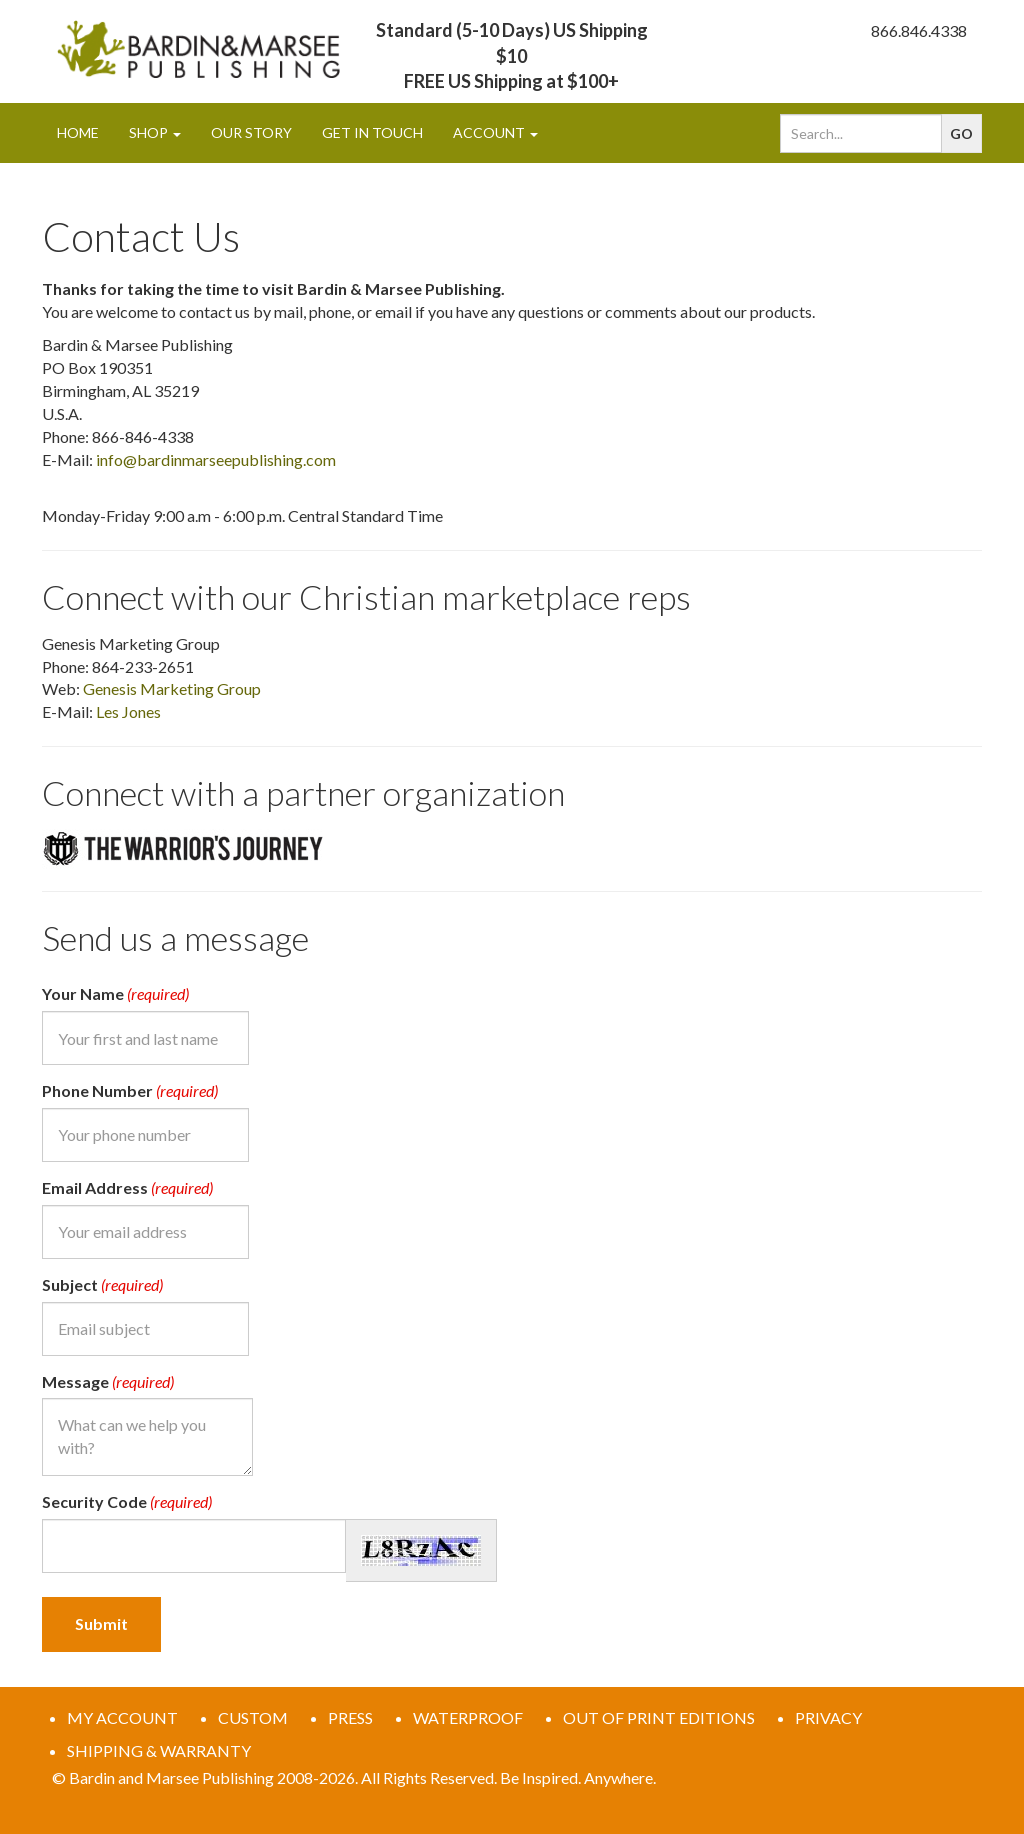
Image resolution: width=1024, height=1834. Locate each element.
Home (78, 132)
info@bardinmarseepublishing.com (216, 459)
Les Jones (128, 711)
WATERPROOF (468, 1717)
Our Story (251, 132)
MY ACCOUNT (122, 1717)
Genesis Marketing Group (172, 688)
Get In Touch (372, 132)
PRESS (350, 1717)
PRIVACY (828, 1717)
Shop (155, 132)
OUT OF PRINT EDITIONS (659, 1717)
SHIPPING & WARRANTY (159, 1750)
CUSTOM (253, 1717)
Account (495, 132)
